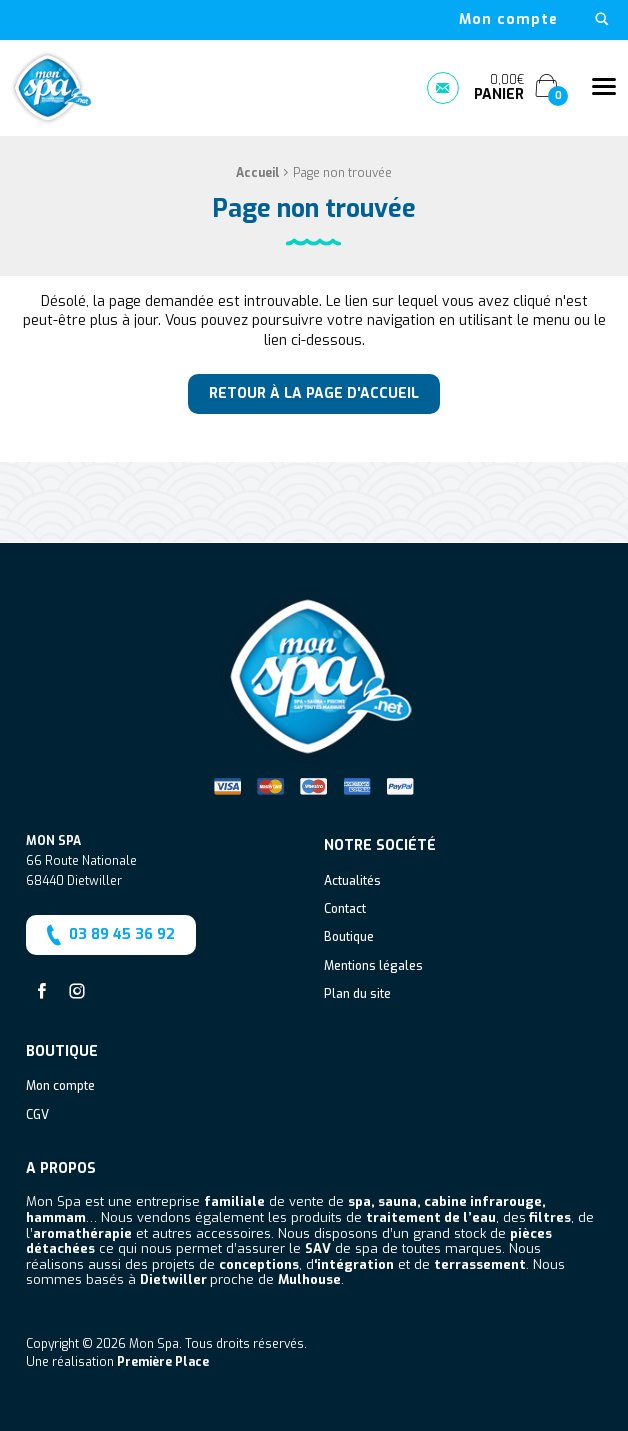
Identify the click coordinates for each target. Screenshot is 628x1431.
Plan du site (357, 995)
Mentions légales (373, 967)
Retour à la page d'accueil (314, 393)
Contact (345, 910)
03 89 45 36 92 (109, 935)
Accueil (258, 173)
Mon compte (508, 20)
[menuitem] (508, 20)
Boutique (349, 938)
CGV (37, 1116)
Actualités (352, 882)
